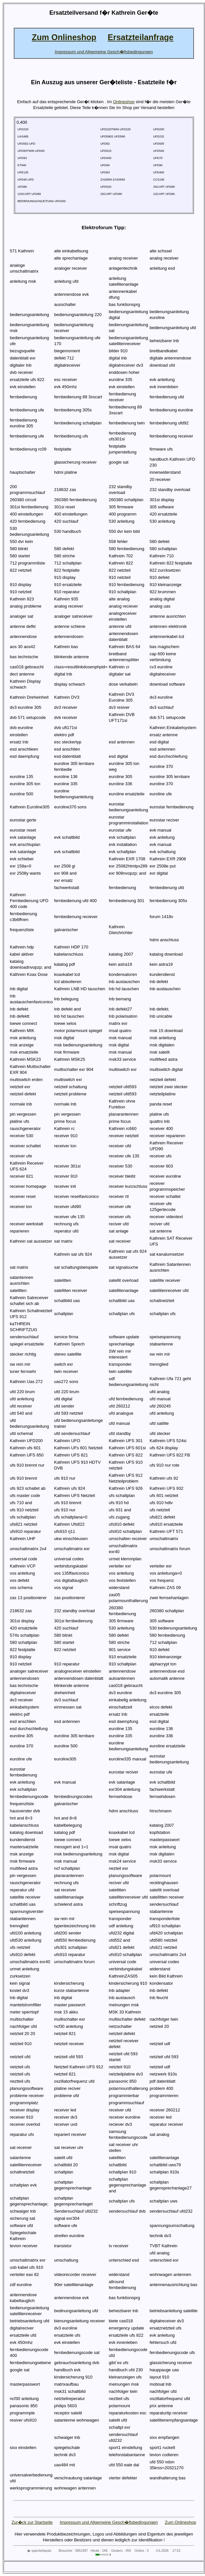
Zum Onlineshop (180, 2522)
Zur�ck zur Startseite (32, 2522)
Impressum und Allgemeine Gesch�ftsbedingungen (109, 2522)
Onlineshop (124, 101)
